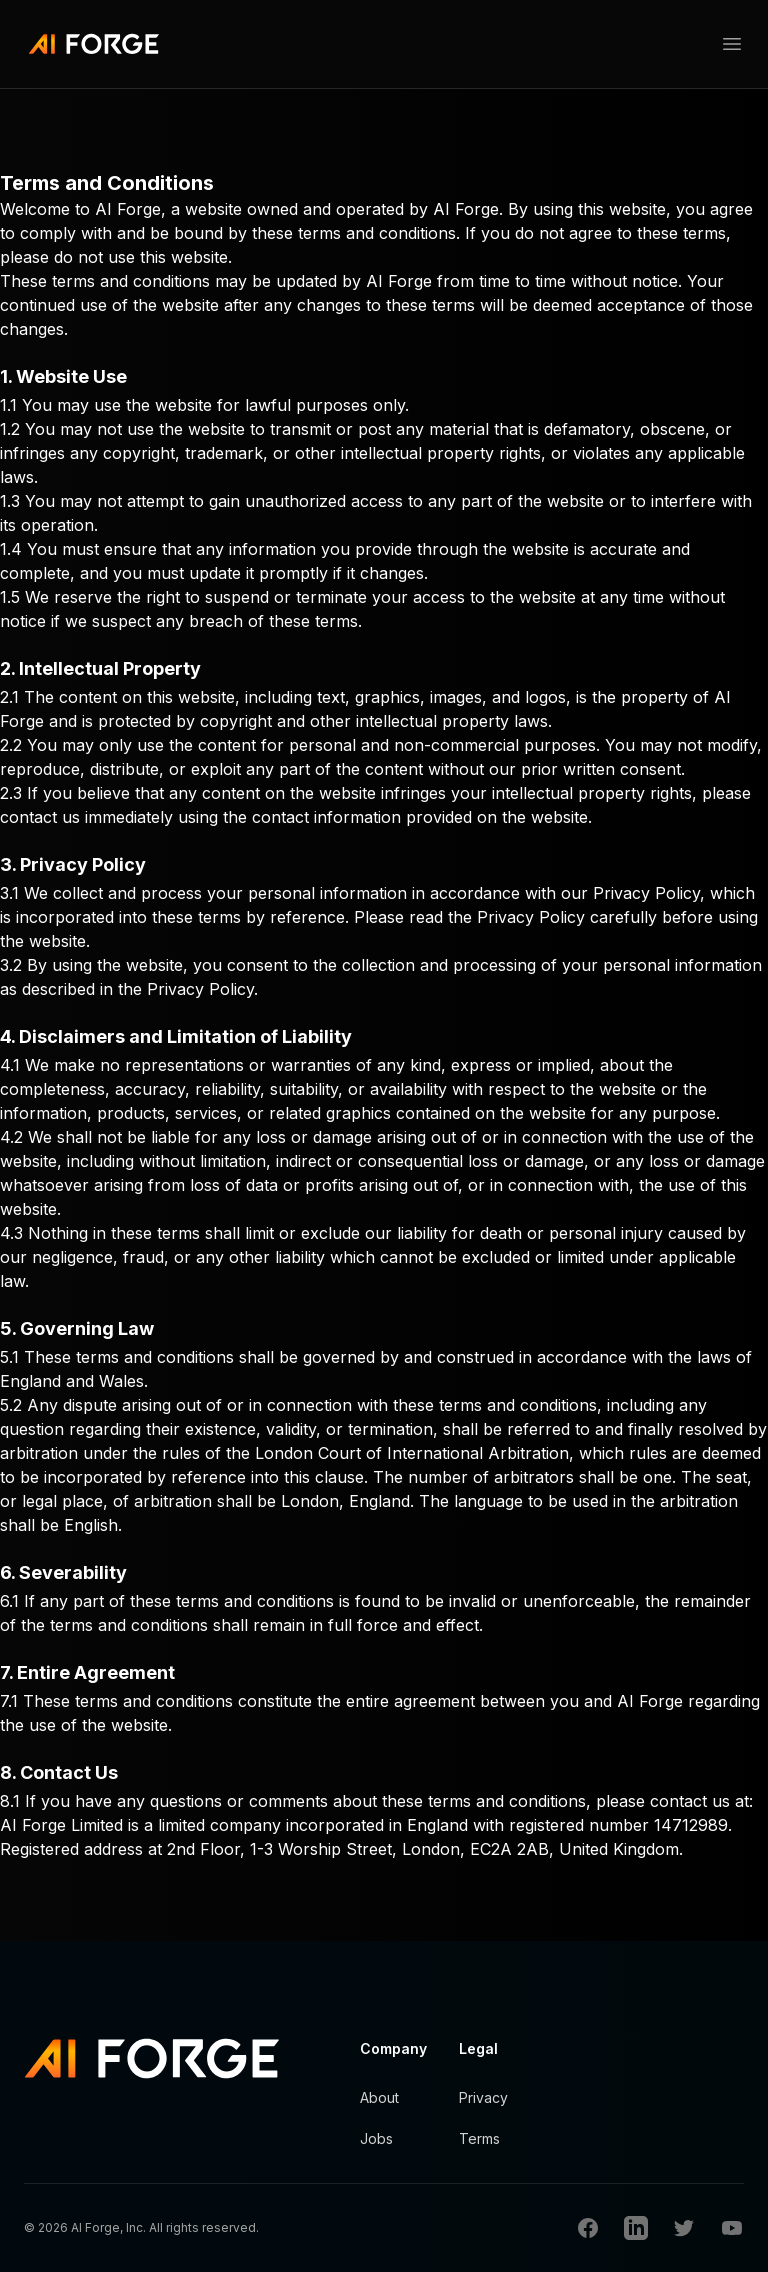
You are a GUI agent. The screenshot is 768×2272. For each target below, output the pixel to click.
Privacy (483, 2097)
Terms (479, 2138)
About (379, 2097)
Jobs (376, 2138)
